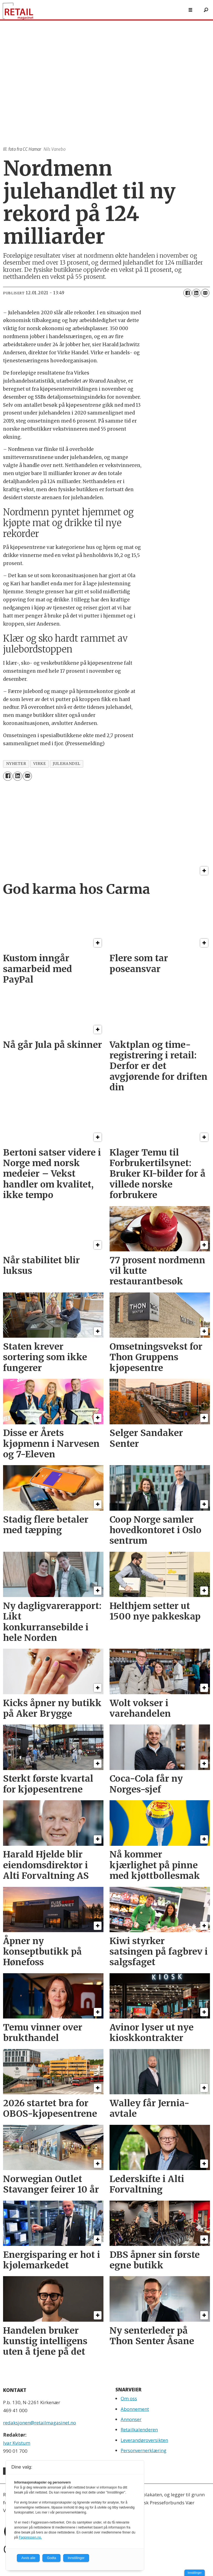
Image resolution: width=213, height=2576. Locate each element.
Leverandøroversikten (144, 2440)
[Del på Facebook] (187, 293)
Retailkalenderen (139, 2429)
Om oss (129, 2398)
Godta (51, 2558)
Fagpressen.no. (30, 2537)
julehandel (66, 763)
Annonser (131, 2419)
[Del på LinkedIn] (196, 293)
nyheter (16, 763)
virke (39, 763)
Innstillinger (194, 2572)
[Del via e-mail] (205, 293)
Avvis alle (28, 2558)
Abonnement (135, 2409)
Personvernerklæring (143, 2450)
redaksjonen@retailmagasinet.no (39, 2422)
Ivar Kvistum (16, 2443)
